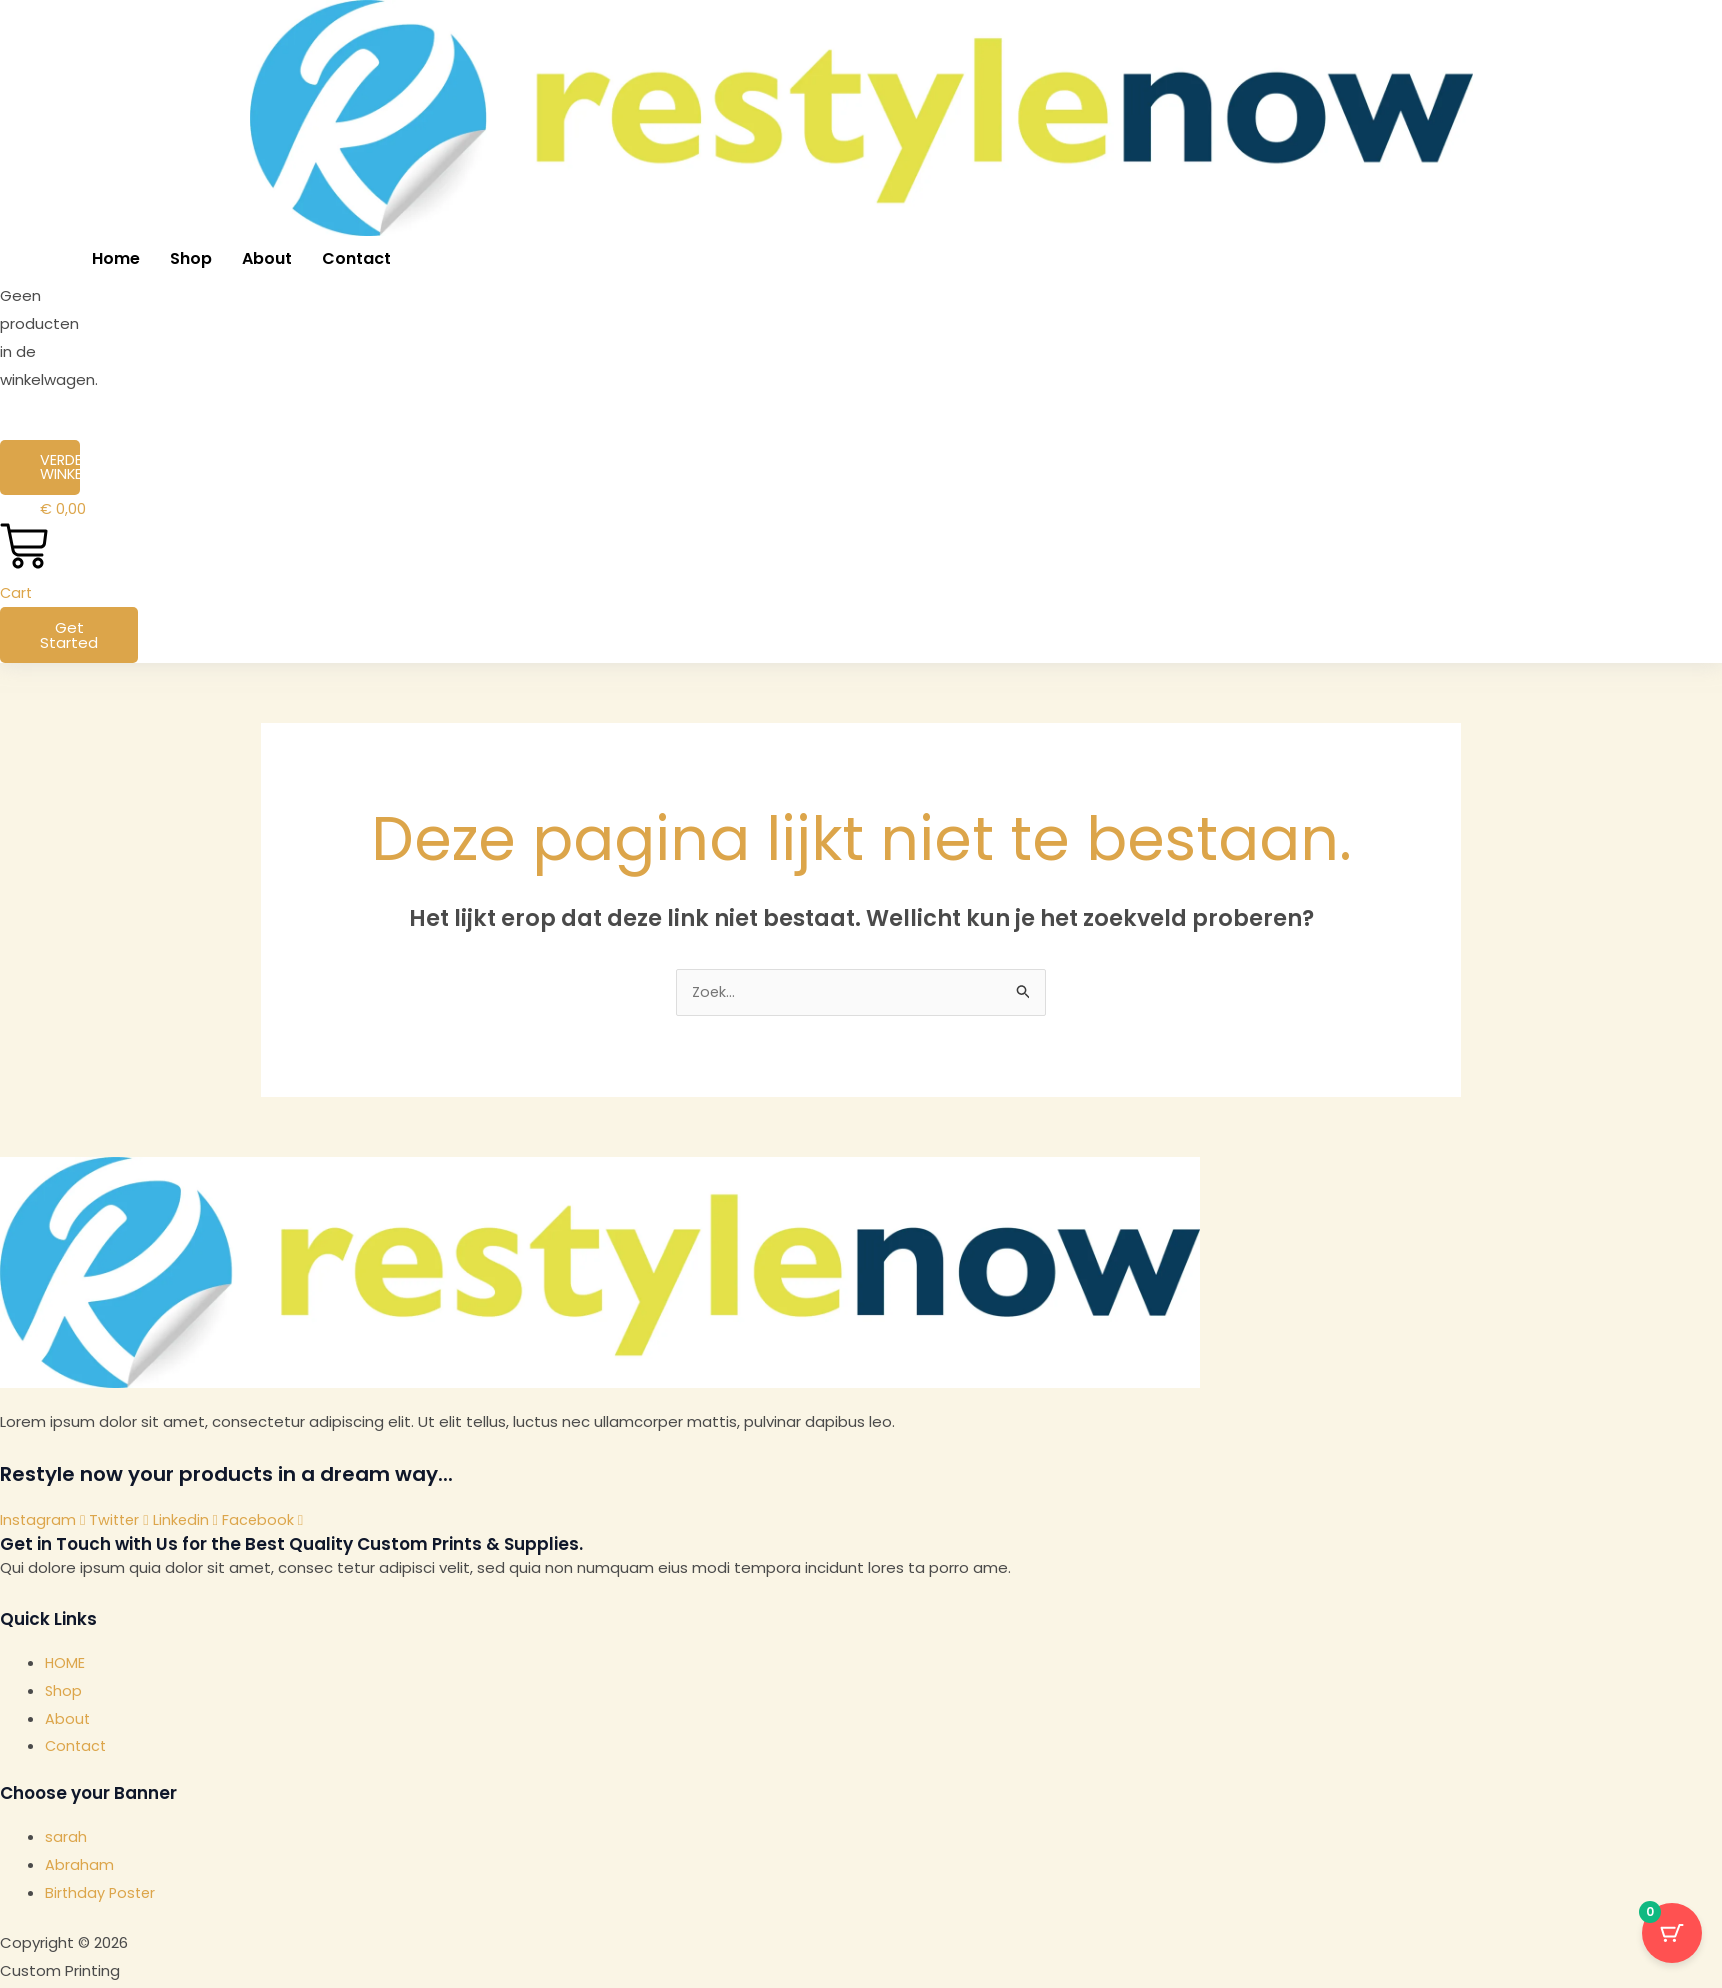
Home (116, 258)
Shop (191, 258)
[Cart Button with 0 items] (1672, 1938)
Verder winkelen (60, 468)
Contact (356, 258)
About (267, 258)
